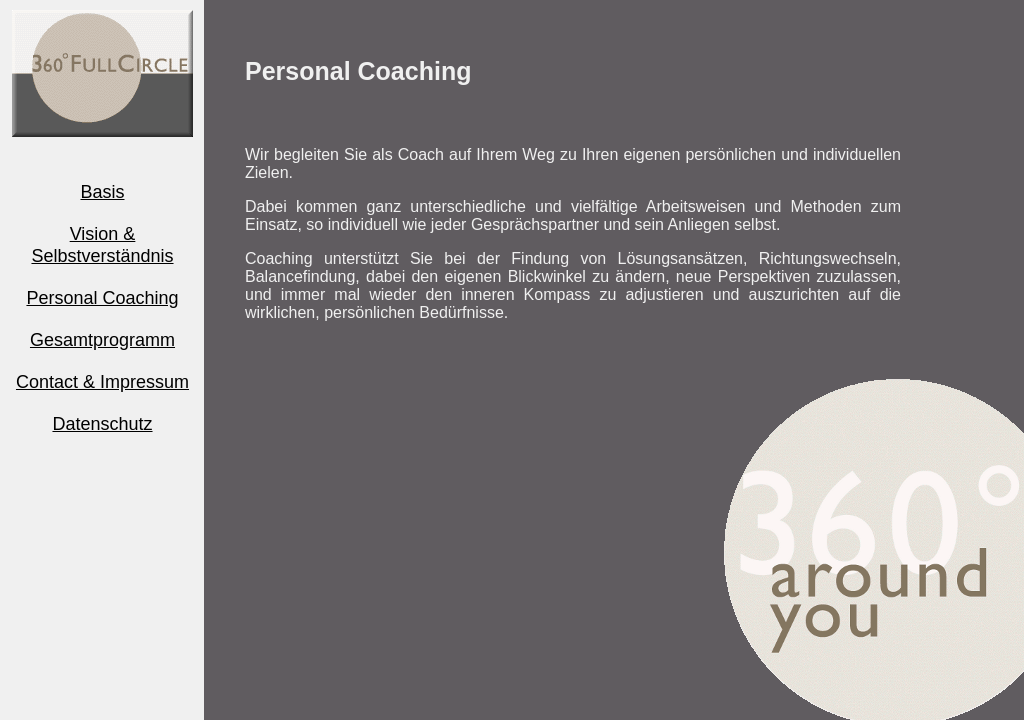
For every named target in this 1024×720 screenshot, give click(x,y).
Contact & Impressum (102, 382)
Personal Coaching (102, 298)
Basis (102, 192)
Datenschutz (102, 424)
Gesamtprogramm (102, 340)
